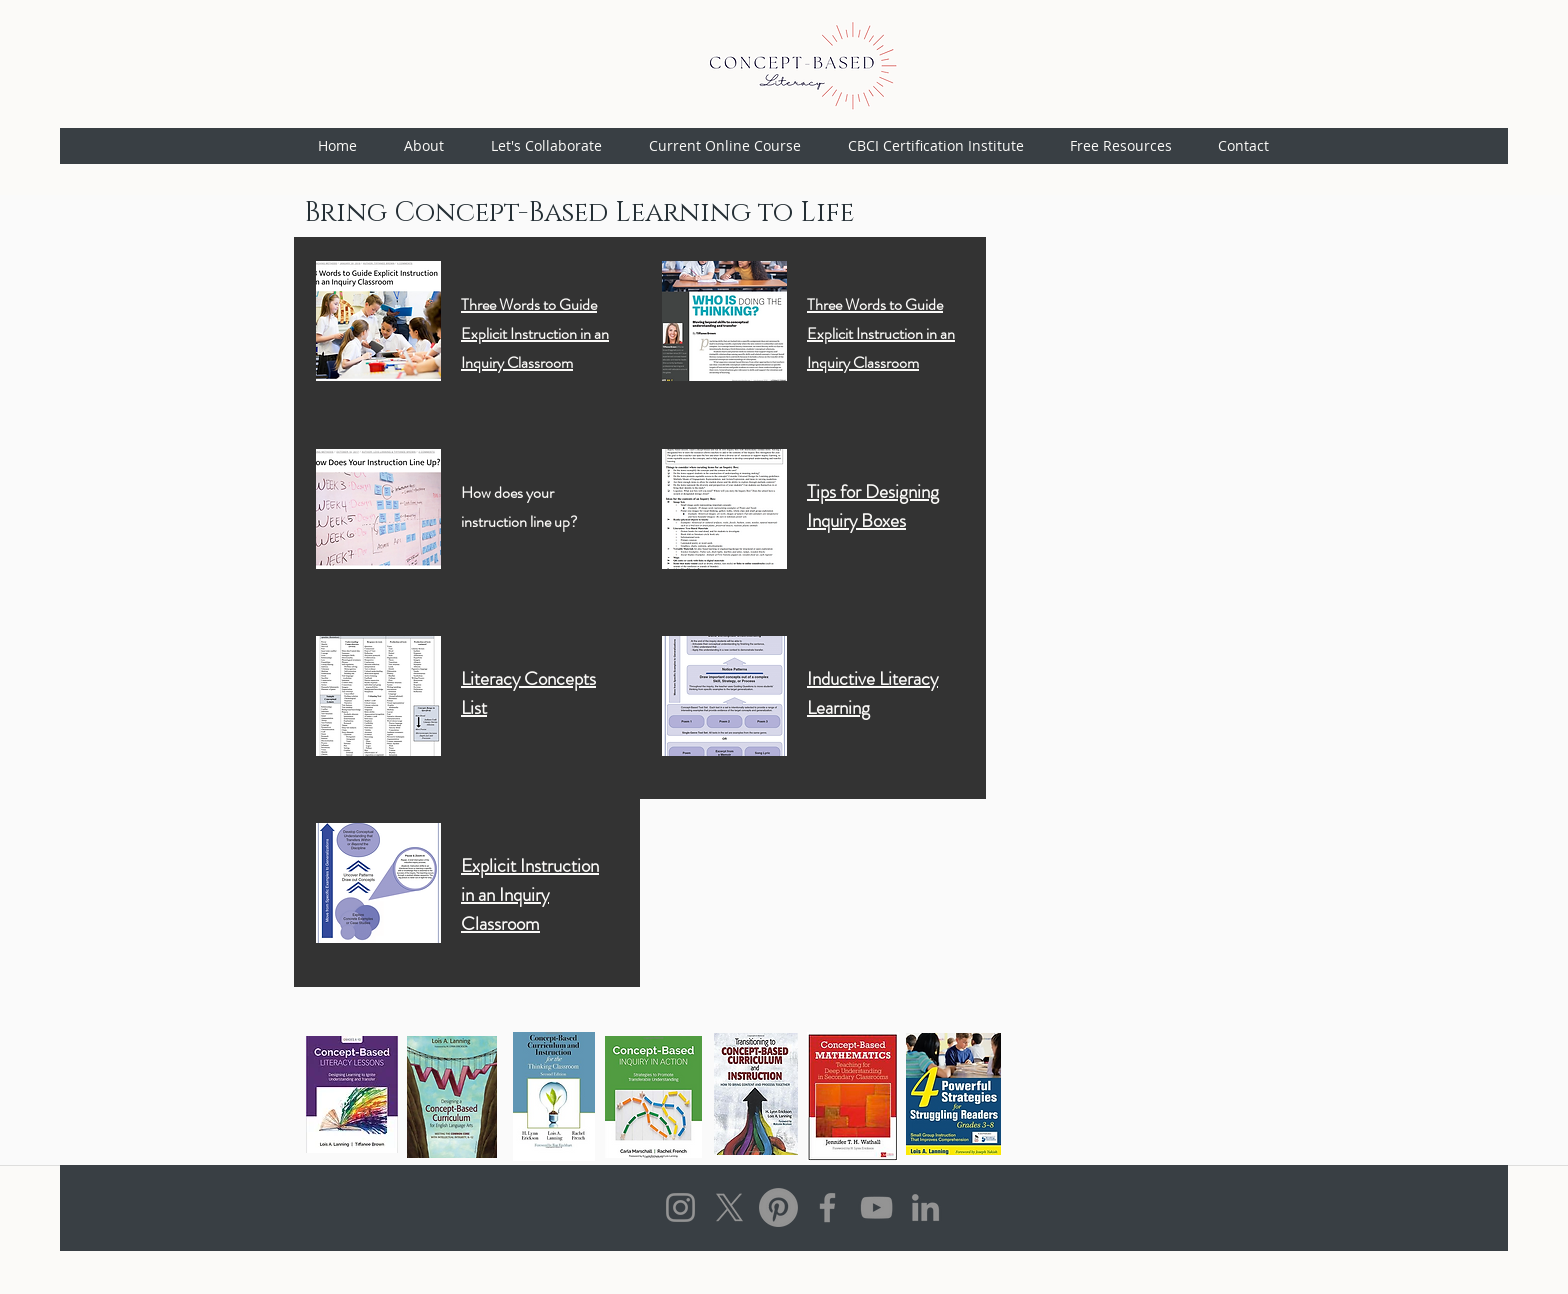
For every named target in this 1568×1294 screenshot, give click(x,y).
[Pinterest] (778, 1207)
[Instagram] (680, 1207)
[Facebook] (827, 1207)
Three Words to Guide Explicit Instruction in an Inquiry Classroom (535, 333)
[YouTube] (876, 1207)
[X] (729, 1207)
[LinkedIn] (925, 1207)
